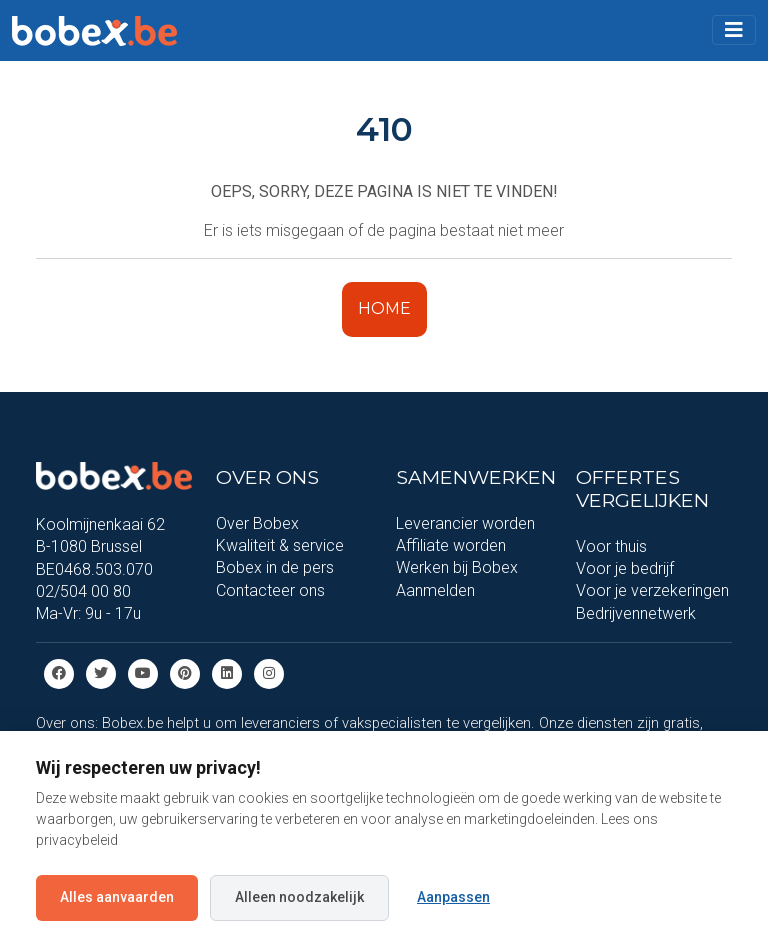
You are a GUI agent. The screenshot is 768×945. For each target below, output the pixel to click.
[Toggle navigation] (734, 30)
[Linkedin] (227, 672)
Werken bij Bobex (457, 567)
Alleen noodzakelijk (299, 897)
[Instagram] (269, 672)
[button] (734, 30)
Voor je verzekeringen (652, 590)
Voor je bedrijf (625, 568)
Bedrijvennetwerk (636, 613)
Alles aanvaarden (117, 897)
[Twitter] (101, 672)
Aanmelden (435, 590)
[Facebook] (59, 672)
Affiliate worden (451, 545)
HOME (384, 308)
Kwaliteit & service (280, 545)
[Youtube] (143, 672)
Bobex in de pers (275, 567)
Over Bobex (257, 523)
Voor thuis (611, 546)
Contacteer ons (270, 590)
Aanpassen (453, 897)
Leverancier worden (465, 523)
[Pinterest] (185, 672)
